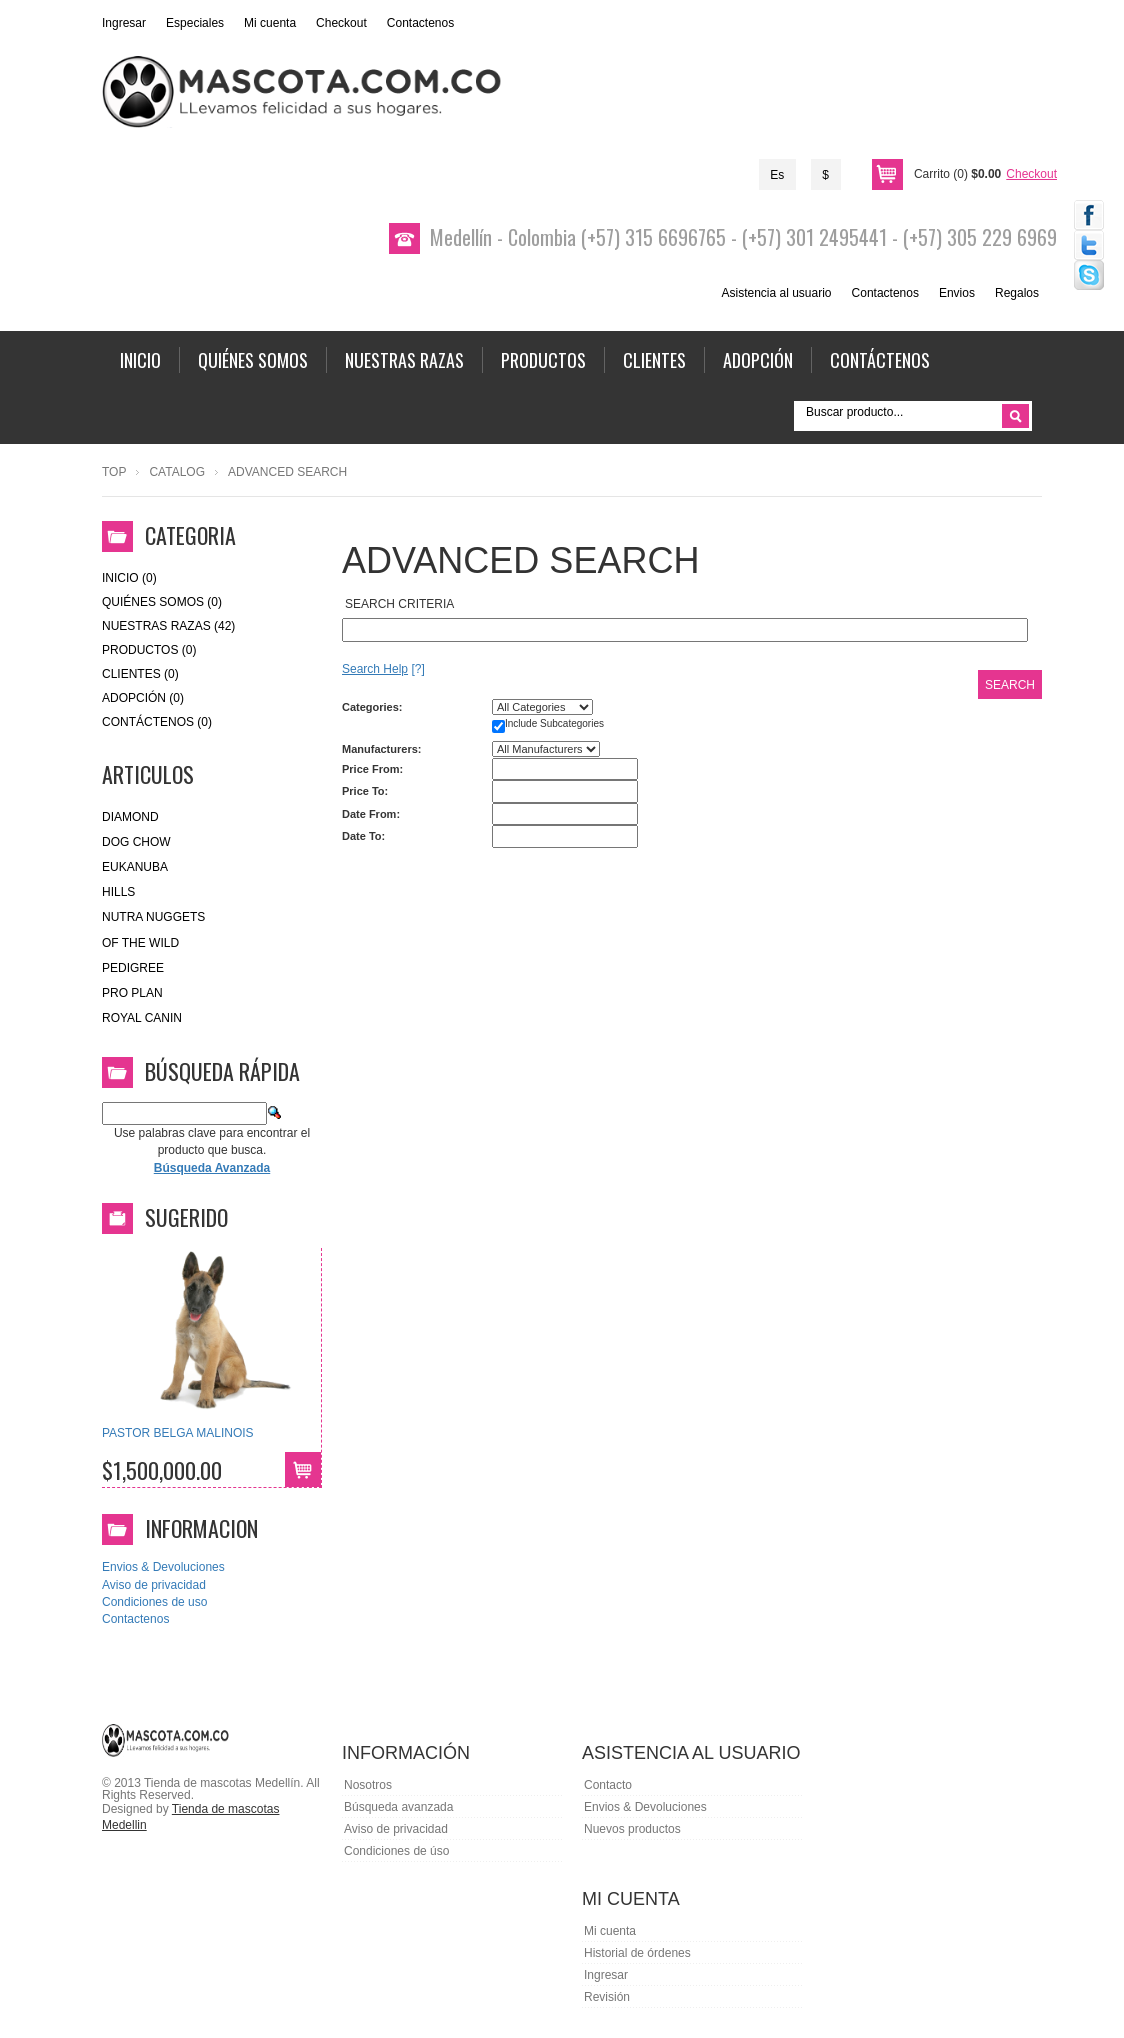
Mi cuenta (270, 23)
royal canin (142, 1018)
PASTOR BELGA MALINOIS (178, 1433)
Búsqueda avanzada (398, 1807)
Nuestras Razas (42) (168, 626)
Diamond (130, 817)
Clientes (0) (140, 674)
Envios (957, 293)
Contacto (608, 1785)
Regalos (1017, 293)
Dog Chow (136, 842)
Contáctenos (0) (157, 722)
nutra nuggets (153, 917)
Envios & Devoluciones (163, 1567)
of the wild (140, 943)
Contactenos (420, 23)
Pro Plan (132, 993)
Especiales (195, 23)
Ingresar (124, 23)
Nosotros (368, 1785)
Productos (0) (149, 650)
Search (1010, 685)
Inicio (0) (129, 578)
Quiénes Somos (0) (162, 602)
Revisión (607, 1997)
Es (777, 175)
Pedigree (133, 968)
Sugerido (186, 1217)
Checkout (341, 23)
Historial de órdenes (637, 1953)
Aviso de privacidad (154, 1585)
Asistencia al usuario (776, 293)
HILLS (118, 892)
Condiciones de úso (396, 1851)
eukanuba (135, 867)
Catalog (177, 472)
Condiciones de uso (154, 1602)
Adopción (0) (143, 698)
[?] (383, 669)
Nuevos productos (632, 1829)
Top (114, 472)
